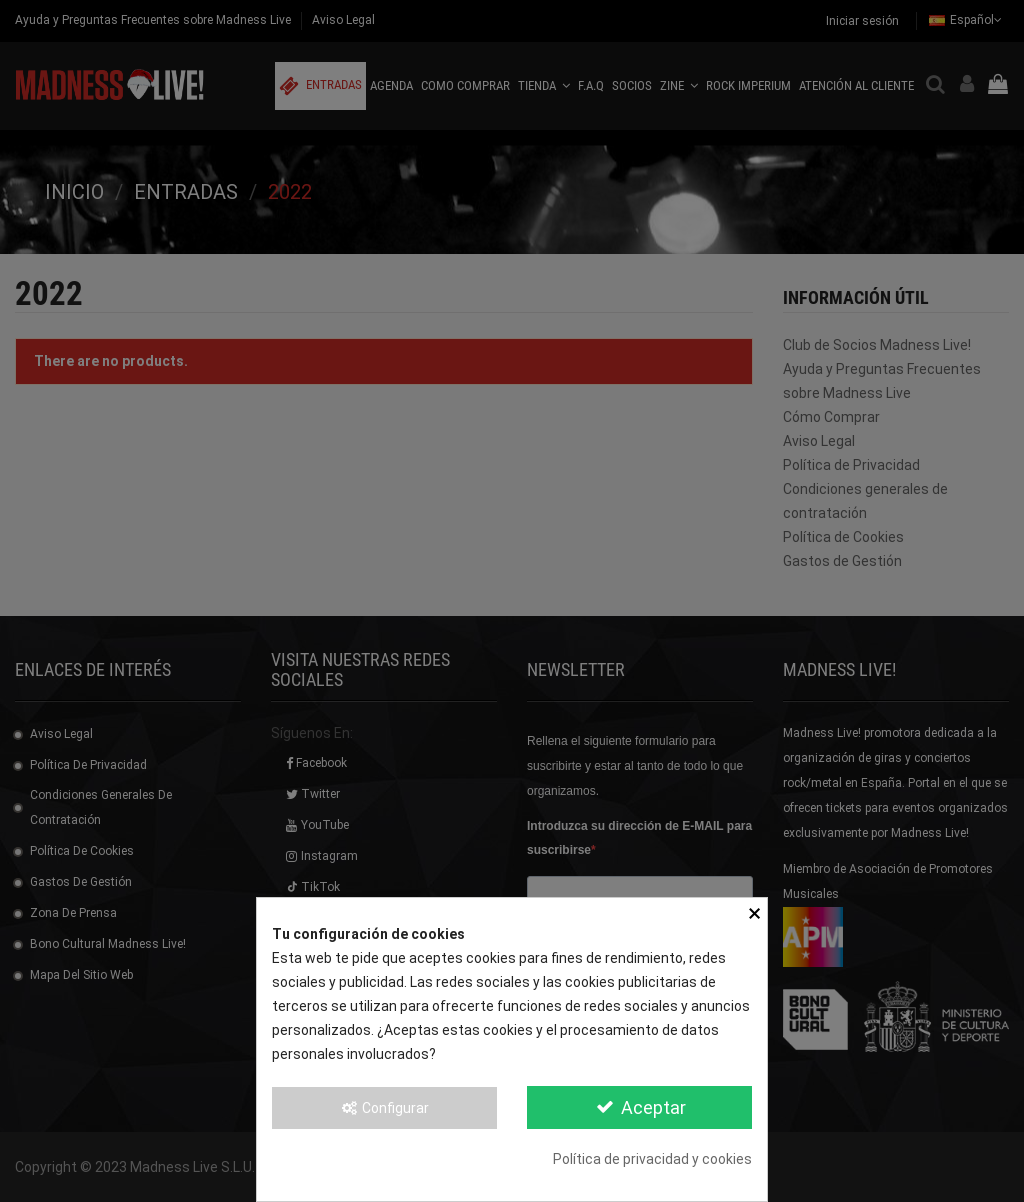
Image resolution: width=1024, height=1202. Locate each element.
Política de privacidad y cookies (652, 1159)
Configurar (385, 1108)
